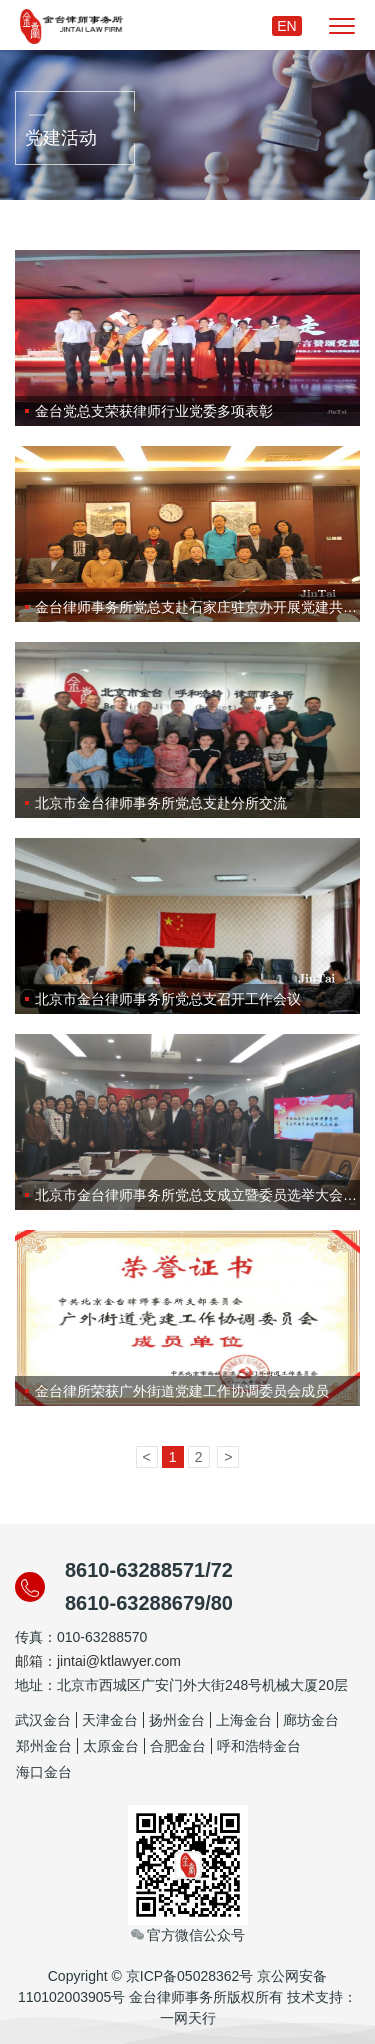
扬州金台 (177, 1720)
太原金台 (111, 1746)
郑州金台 (44, 1746)
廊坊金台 (311, 1720)
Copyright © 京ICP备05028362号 (151, 1976)
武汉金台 (43, 1720)
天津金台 (110, 1720)
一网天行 (188, 2018)
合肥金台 (178, 1746)
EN (286, 26)
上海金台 (244, 1720)
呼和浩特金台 (259, 1746)
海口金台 (44, 1772)
